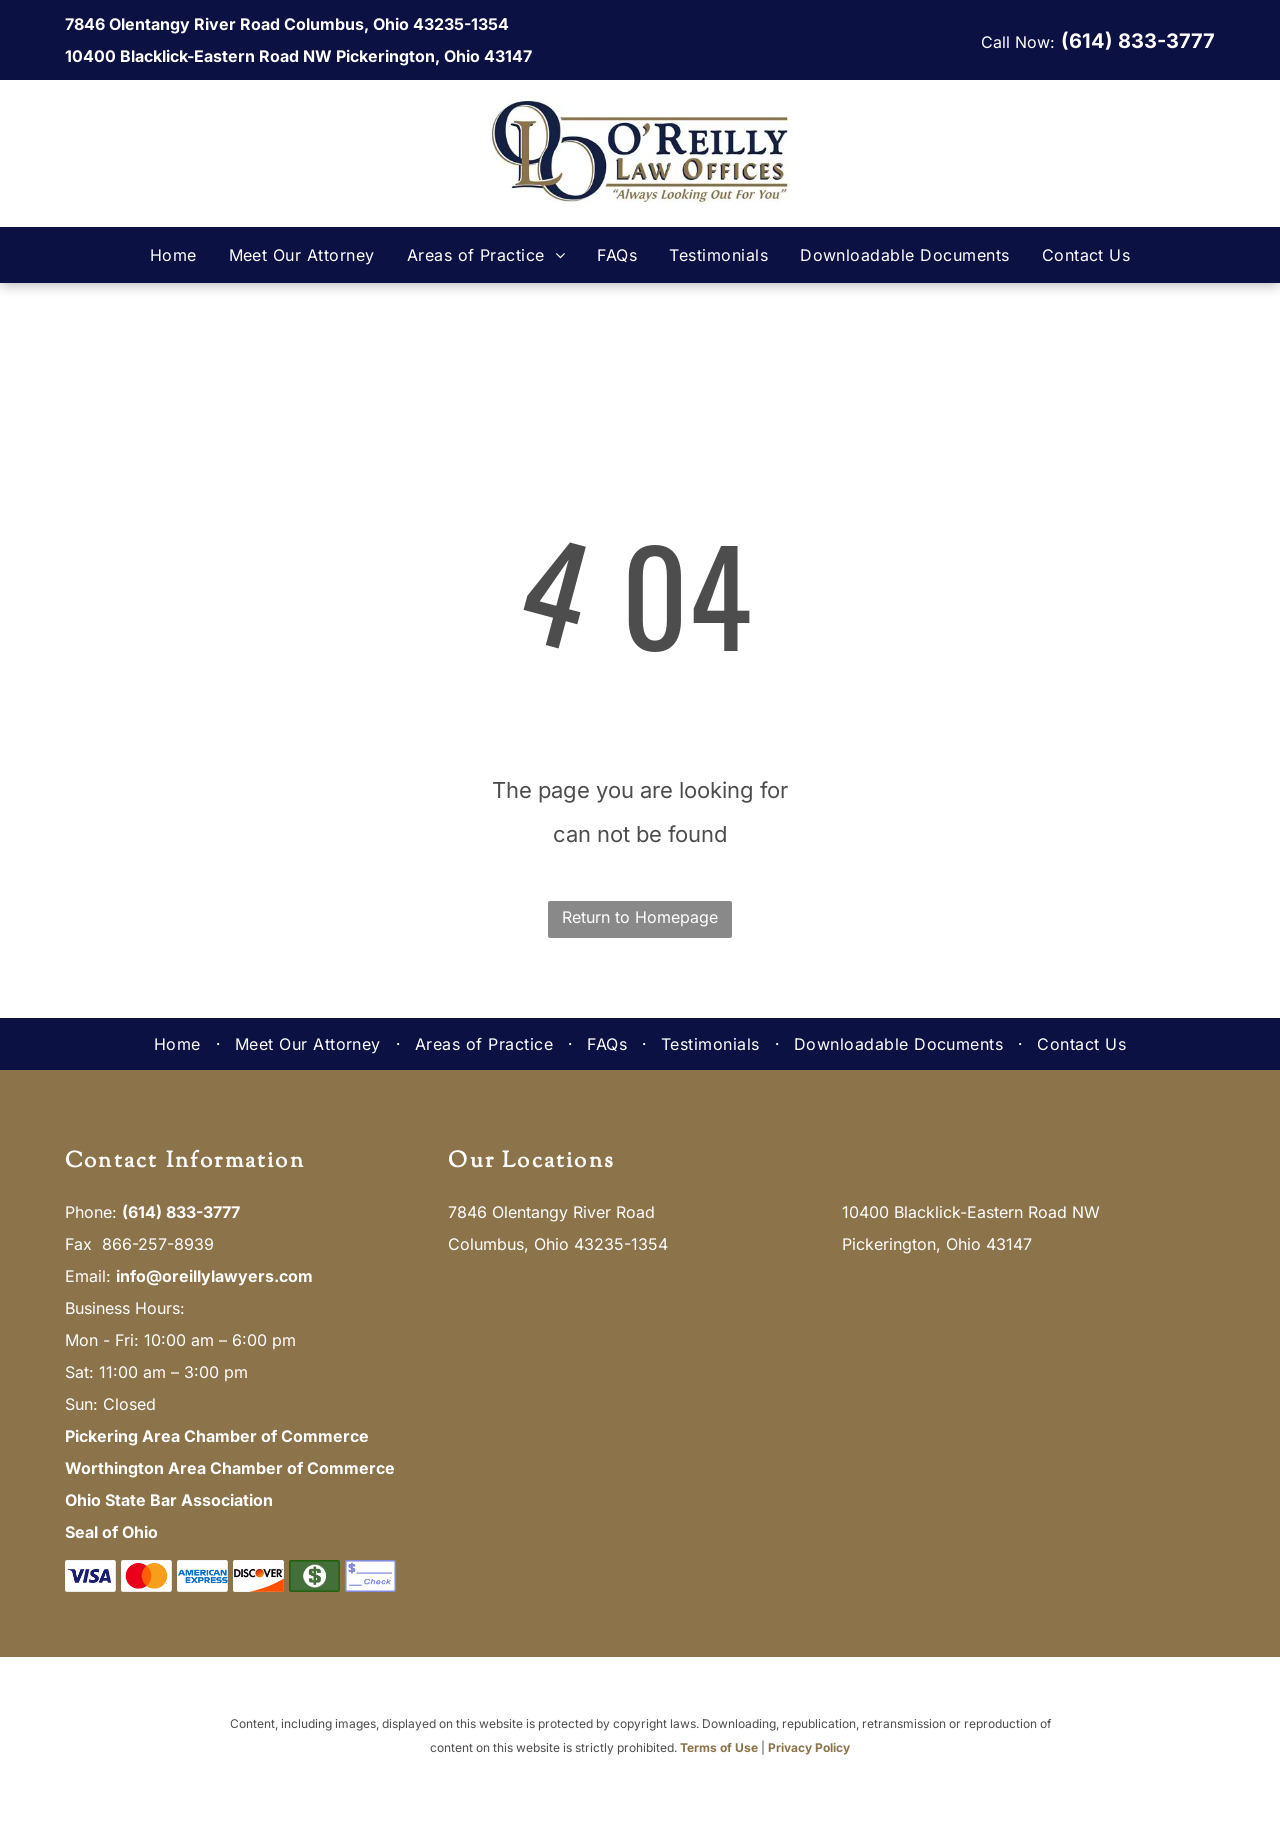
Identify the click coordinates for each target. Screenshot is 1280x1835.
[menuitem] (173, 255)
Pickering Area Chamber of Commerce (217, 1436)
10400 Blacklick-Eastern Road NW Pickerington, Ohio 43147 (298, 56)
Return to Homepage (640, 917)
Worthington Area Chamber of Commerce (230, 1468)
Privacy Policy (809, 1747)
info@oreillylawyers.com (214, 1276)
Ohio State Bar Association (169, 1500)
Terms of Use (719, 1747)
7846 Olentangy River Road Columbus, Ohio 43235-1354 (287, 24)
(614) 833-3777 (1138, 41)
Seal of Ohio (111, 1532)
